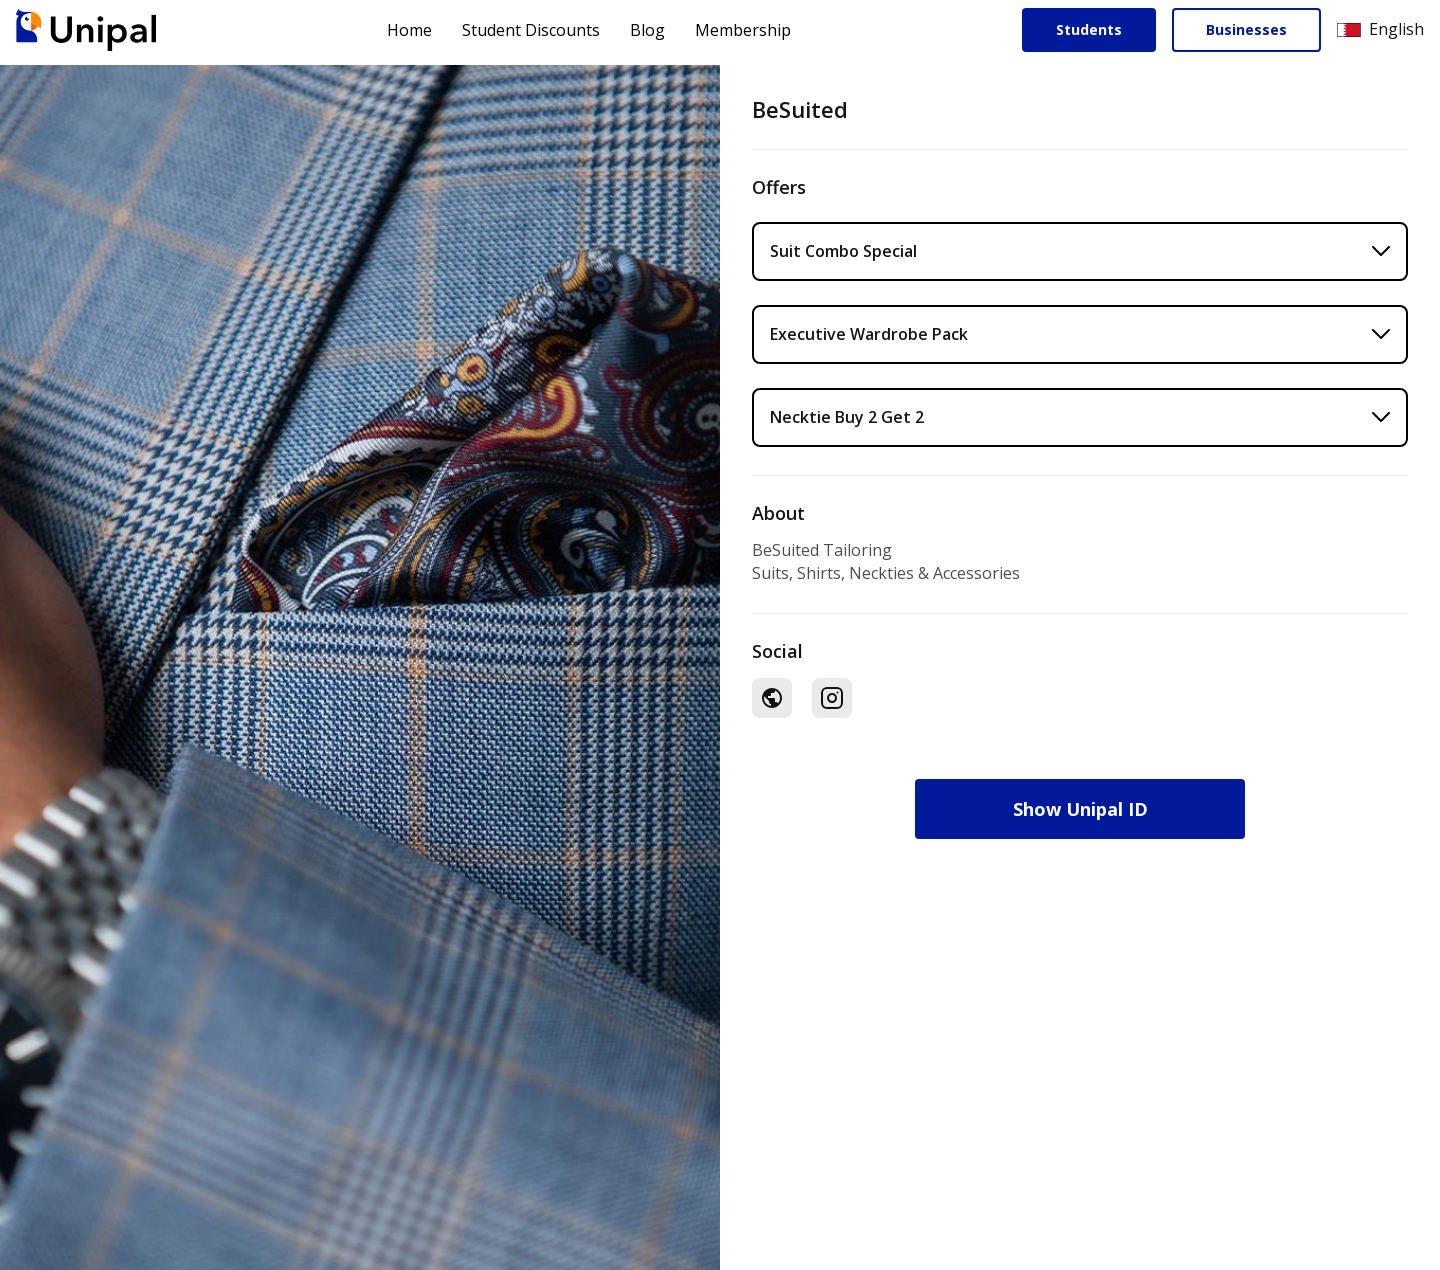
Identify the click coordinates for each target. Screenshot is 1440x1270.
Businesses (1246, 29)
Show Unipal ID (1080, 809)
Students (1089, 29)
